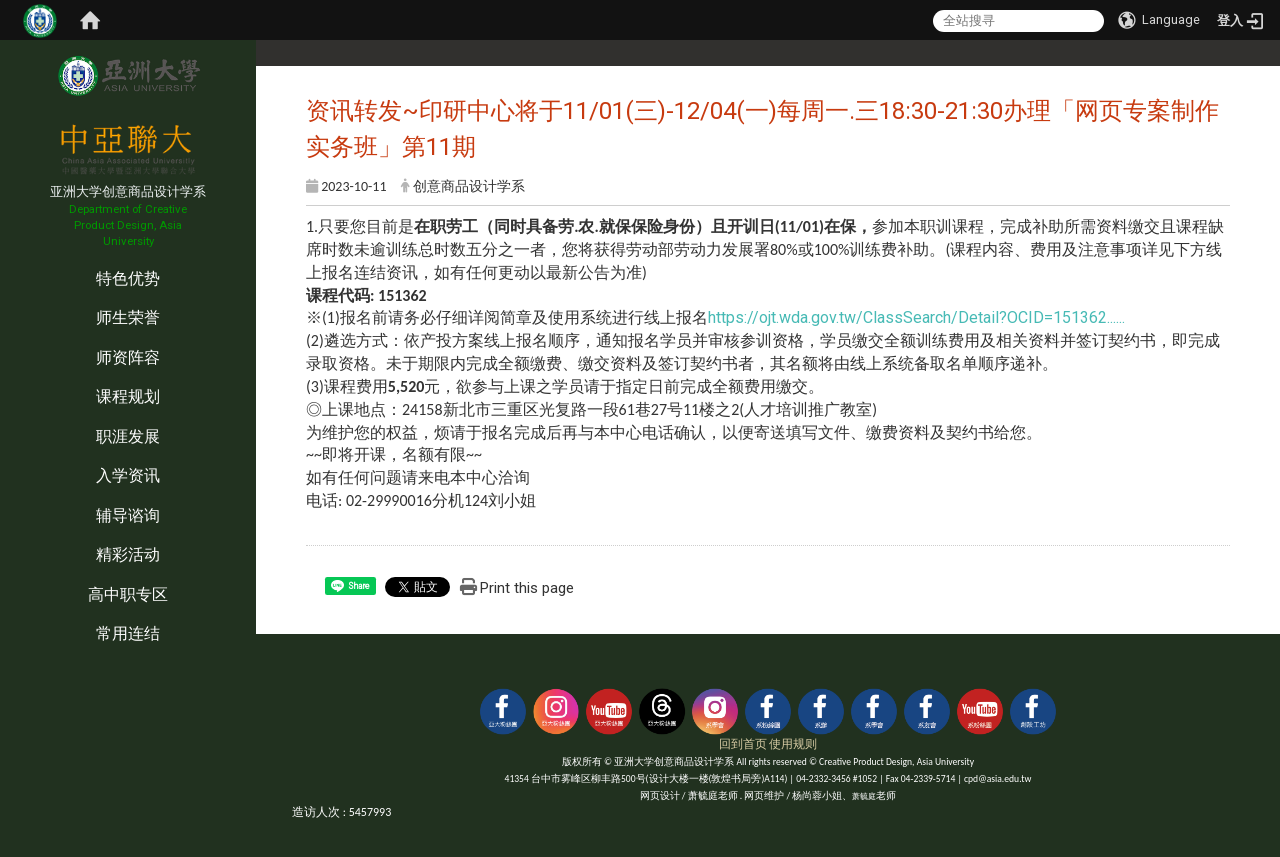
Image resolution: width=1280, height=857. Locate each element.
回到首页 (743, 744)
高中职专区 (128, 594)
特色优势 (128, 278)
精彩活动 (128, 554)
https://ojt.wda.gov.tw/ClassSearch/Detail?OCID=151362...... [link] (916, 317)
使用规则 (793, 744)
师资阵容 (128, 357)
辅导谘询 (128, 515)
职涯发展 (128, 436)
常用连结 (128, 633)
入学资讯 (128, 475)
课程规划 (128, 396)
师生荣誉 (128, 317)
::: (4, 257)
